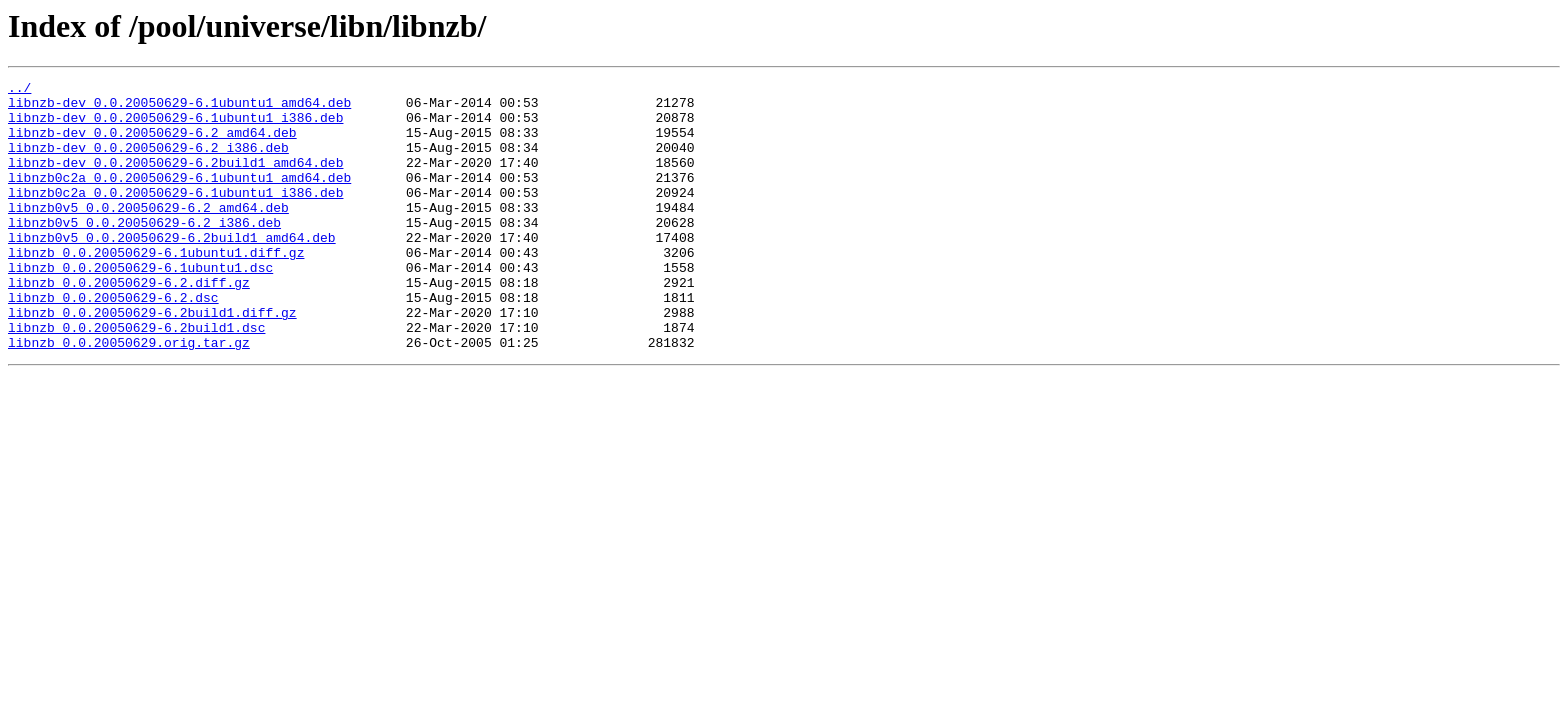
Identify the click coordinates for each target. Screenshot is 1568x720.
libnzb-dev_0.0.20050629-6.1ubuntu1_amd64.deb (179, 108)
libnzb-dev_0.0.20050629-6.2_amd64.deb (152, 144)
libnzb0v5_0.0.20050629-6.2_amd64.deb (148, 234)
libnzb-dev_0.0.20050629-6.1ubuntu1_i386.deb (175, 126)
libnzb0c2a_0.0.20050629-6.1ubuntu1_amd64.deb (179, 198)
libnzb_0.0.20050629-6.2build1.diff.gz (152, 360)
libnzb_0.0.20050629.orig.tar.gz (129, 396)
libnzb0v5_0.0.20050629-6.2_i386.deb (144, 252)
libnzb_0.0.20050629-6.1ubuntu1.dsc (140, 306)
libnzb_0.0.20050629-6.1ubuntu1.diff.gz (156, 288)
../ (19, 90)
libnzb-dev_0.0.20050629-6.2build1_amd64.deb (175, 180)
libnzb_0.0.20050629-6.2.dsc (113, 342)
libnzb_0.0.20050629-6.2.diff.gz (129, 324)
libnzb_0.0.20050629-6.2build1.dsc (136, 378)
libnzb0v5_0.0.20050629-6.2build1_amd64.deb (172, 270)
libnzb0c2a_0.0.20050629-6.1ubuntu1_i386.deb (175, 216)
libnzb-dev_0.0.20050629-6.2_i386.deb (148, 162)
